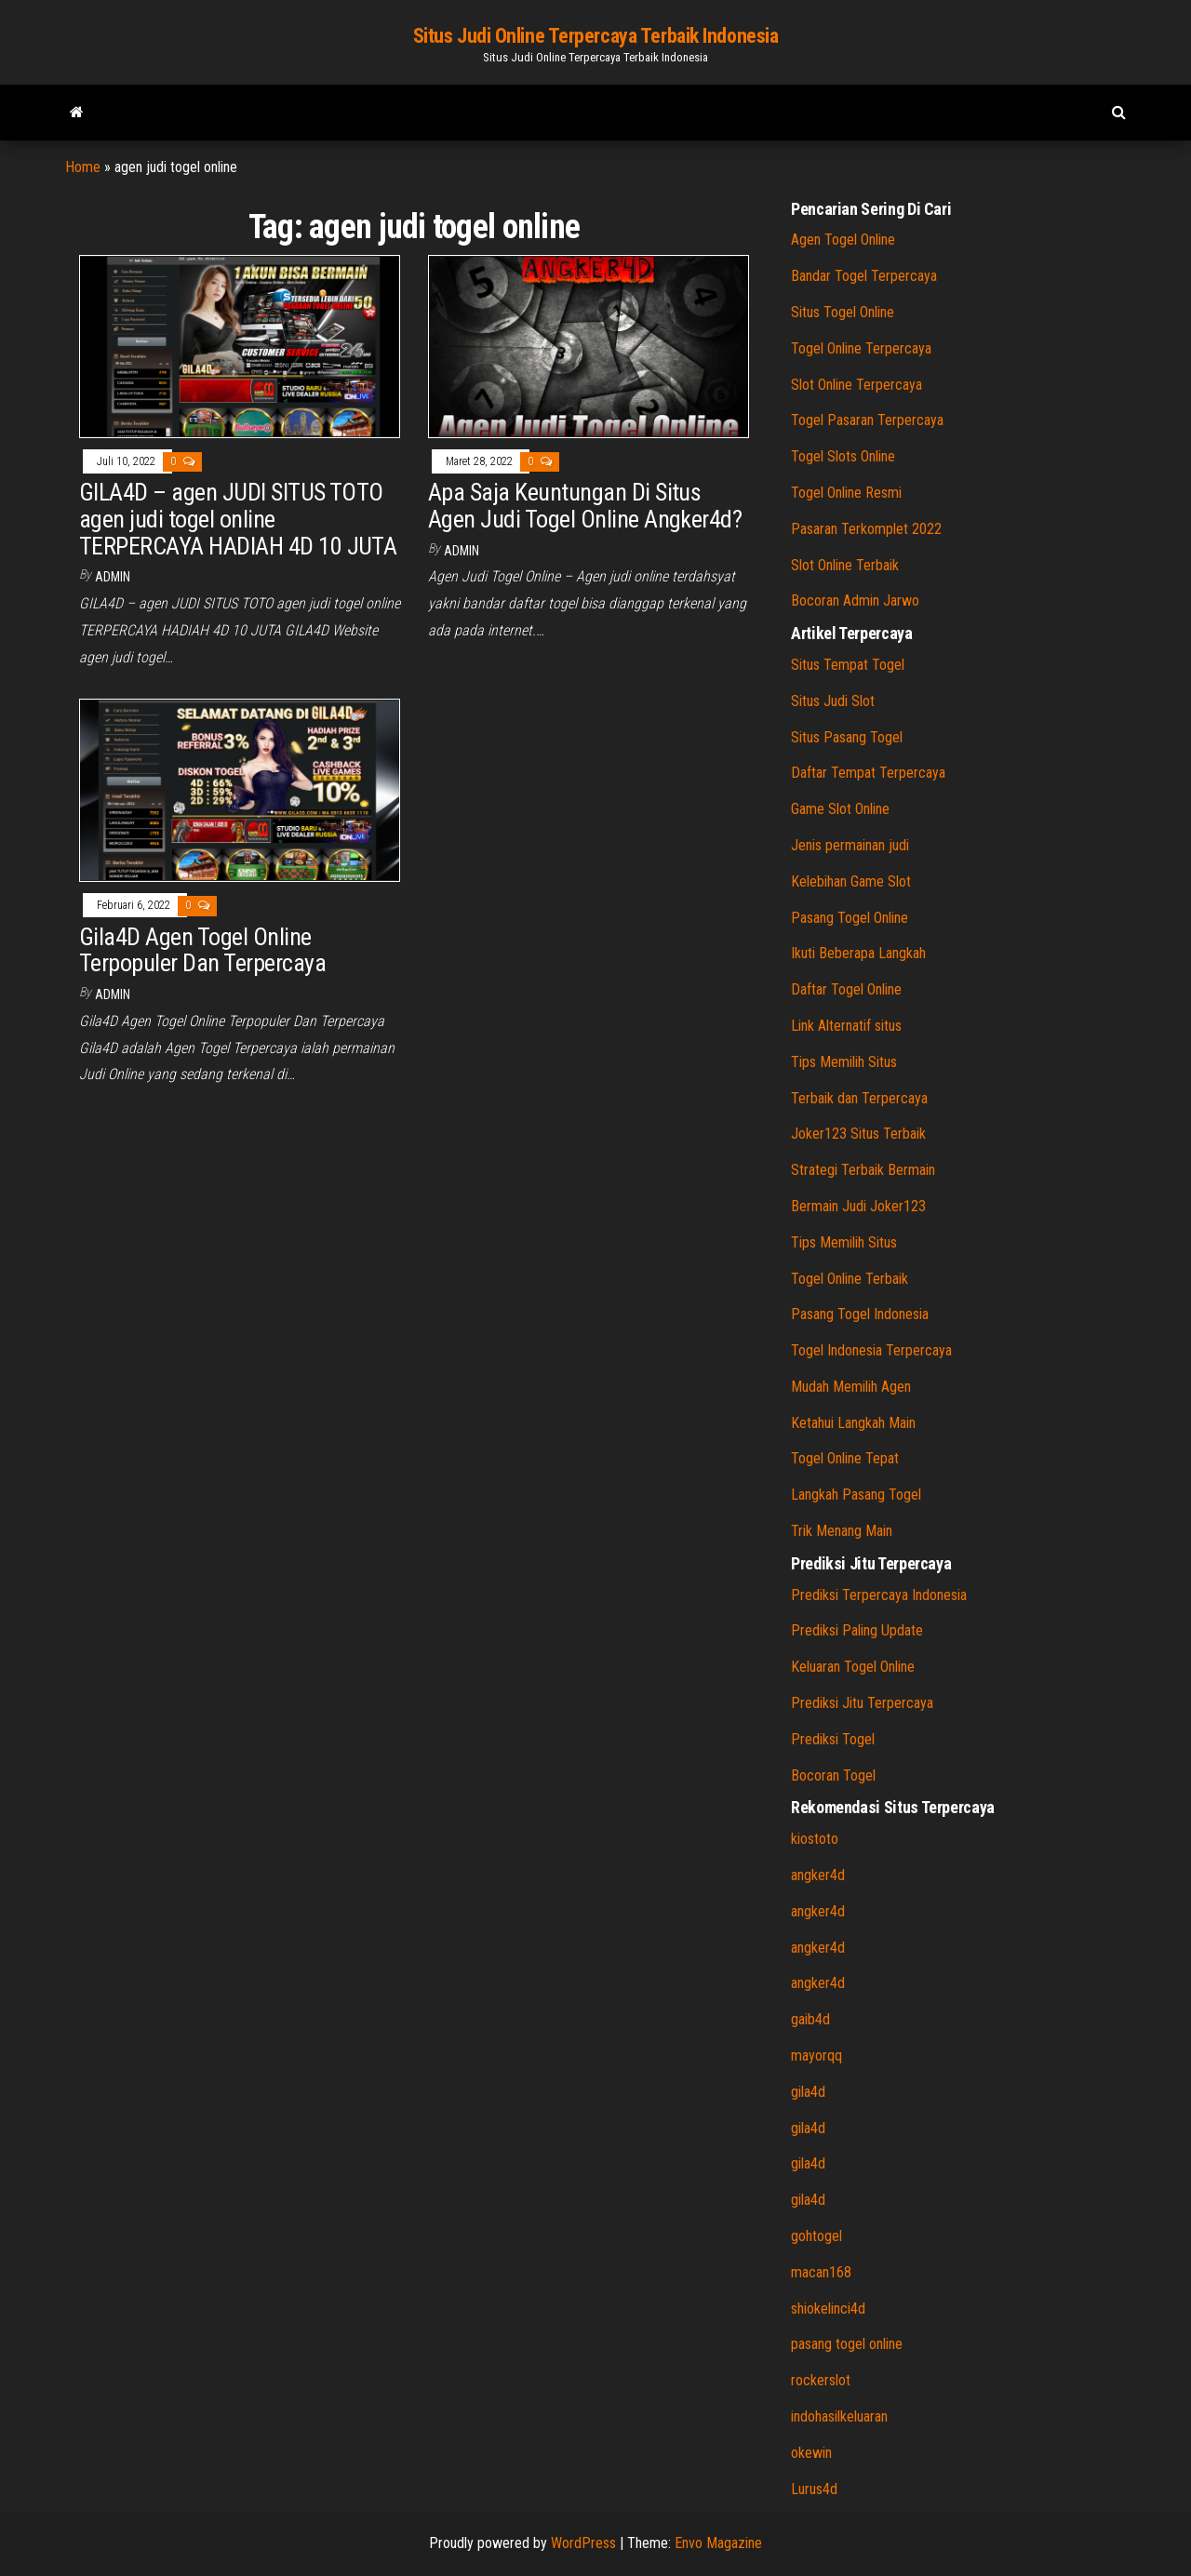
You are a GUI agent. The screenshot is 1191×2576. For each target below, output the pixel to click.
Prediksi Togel (833, 1739)
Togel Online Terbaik (849, 1279)
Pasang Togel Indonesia (860, 1314)
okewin (811, 2453)
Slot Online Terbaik (845, 565)
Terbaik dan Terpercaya (859, 1098)
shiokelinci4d (828, 2308)
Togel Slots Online (843, 456)
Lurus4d (814, 2489)
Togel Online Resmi (846, 492)
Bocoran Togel (833, 1775)
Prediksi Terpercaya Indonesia (879, 1595)
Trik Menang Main (841, 1531)
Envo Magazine (718, 2543)
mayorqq (816, 2055)
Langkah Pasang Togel (856, 1494)
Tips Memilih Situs (844, 1062)
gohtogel (816, 2236)
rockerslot (820, 2380)
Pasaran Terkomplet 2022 (866, 529)
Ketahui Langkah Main (853, 1423)
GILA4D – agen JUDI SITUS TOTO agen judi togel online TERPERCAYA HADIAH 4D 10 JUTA (237, 518)
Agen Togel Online (843, 239)
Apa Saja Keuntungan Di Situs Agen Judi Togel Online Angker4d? (585, 505)
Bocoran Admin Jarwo (855, 600)
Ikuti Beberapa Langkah (858, 953)
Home (82, 167)
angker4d (818, 1875)
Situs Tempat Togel (847, 665)
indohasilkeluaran (839, 2416)
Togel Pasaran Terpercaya (867, 420)
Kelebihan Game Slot (851, 881)
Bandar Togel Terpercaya (864, 276)
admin (112, 576)
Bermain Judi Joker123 (858, 1206)
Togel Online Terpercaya (861, 348)
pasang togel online (847, 2344)
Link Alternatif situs (846, 1025)
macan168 (821, 2272)
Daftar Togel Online (846, 989)
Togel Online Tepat (845, 1458)
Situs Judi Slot (833, 701)
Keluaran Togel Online (853, 1666)
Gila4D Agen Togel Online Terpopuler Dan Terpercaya (202, 950)
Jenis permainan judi (850, 845)
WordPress (583, 2543)
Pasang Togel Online (849, 918)
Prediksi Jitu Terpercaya (862, 1703)
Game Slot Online (840, 809)
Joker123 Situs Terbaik (858, 1133)
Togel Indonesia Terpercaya (871, 1350)
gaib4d (810, 2019)
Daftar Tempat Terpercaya (868, 772)
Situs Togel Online (842, 312)
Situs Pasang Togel (847, 737)
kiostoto (814, 1839)
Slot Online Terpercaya (856, 385)
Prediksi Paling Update (857, 1630)
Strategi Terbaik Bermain (863, 1170)
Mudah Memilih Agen (851, 1386)
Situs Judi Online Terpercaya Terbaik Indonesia (596, 35)
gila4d (808, 2092)
